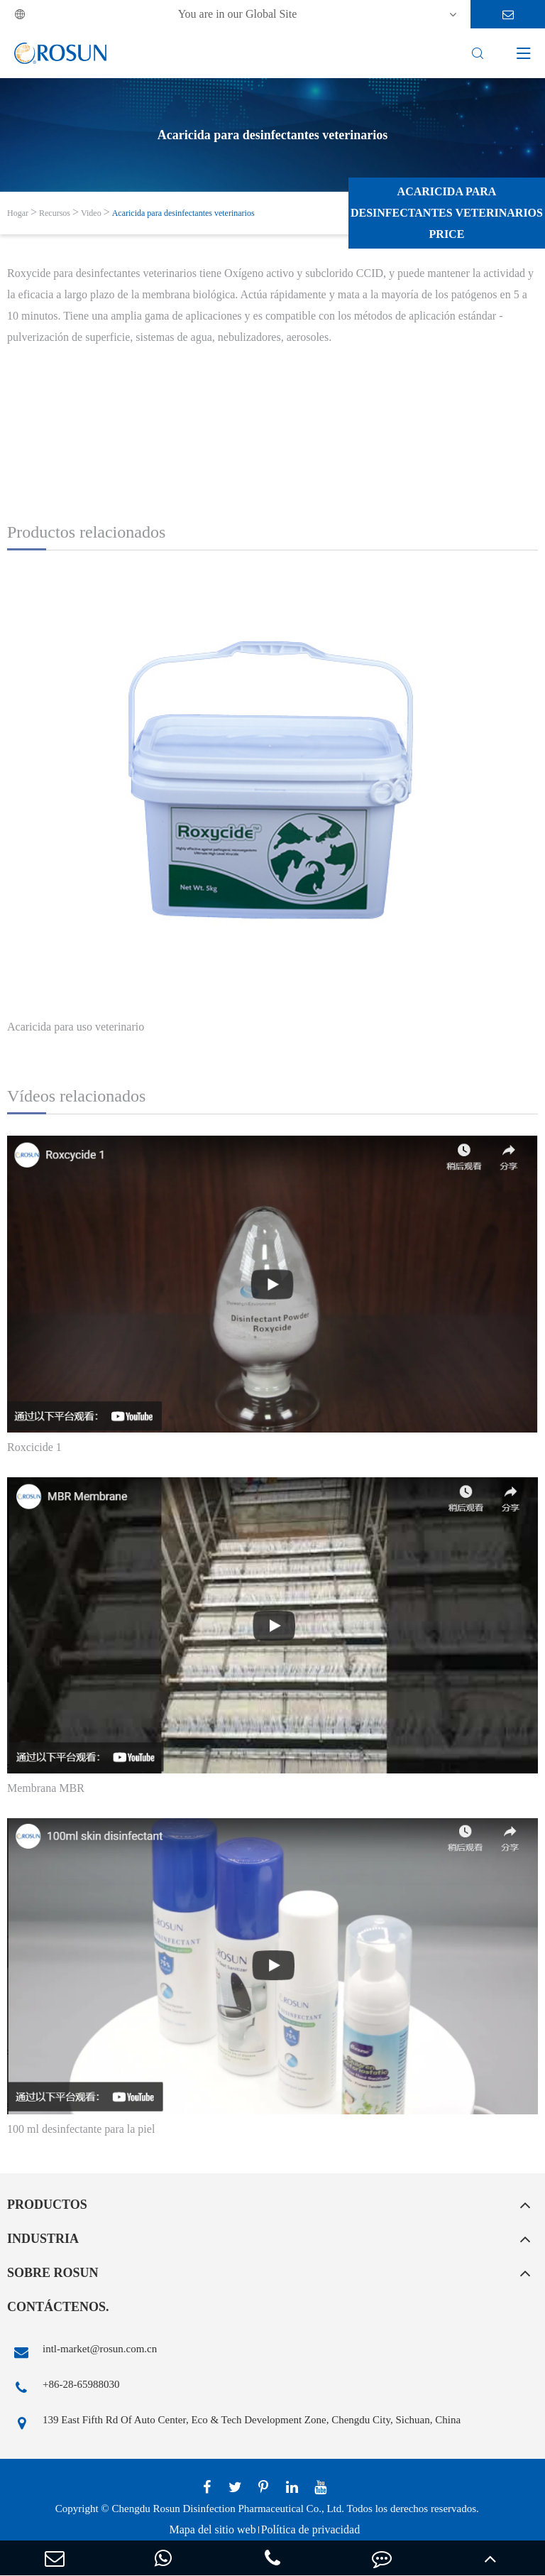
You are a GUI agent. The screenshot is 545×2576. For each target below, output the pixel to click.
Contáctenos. (58, 2307)
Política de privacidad (310, 2529)
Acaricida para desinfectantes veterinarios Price (447, 212)
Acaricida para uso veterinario (75, 1027)
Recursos (54, 213)
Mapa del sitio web (212, 2529)
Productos (47, 2204)
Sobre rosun (53, 2273)
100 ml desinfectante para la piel (81, 2129)
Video (91, 213)
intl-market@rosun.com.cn (82, 2352)
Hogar (17, 213)
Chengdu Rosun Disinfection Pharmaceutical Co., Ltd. (228, 2508)
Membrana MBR (45, 1788)
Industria (43, 2239)
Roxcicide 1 (34, 1447)
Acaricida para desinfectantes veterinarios (183, 213)
